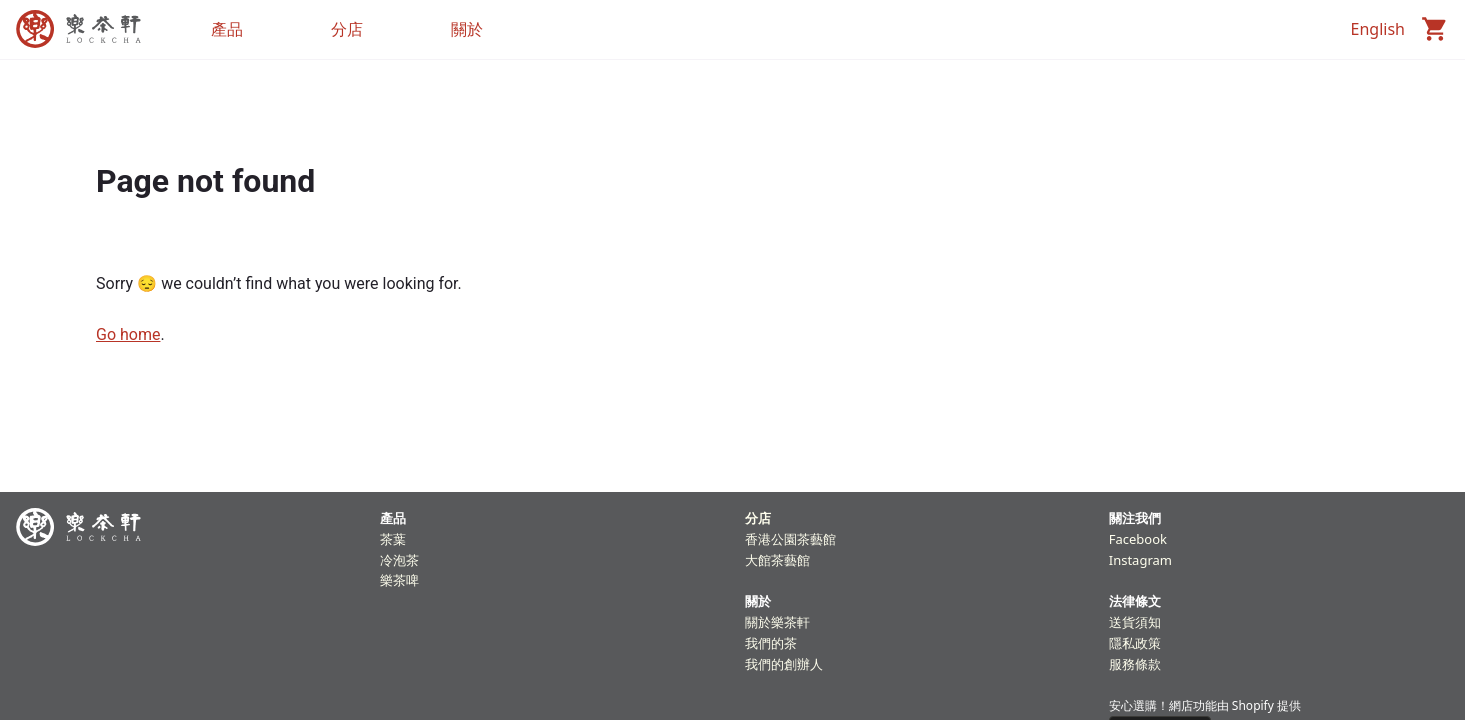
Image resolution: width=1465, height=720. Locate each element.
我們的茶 (771, 643)
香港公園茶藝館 (790, 539)
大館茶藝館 (777, 560)
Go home (128, 334)
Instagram (1140, 560)
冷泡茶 (399, 560)
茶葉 (393, 539)
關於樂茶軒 (777, 622)
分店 (758, 518)
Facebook (1138, 539)
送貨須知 (1135, 622)
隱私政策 (1135, 643)
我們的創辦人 (784, 664)
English (1378, 29)
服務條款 (1135, 664)
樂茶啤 (399, 580)
